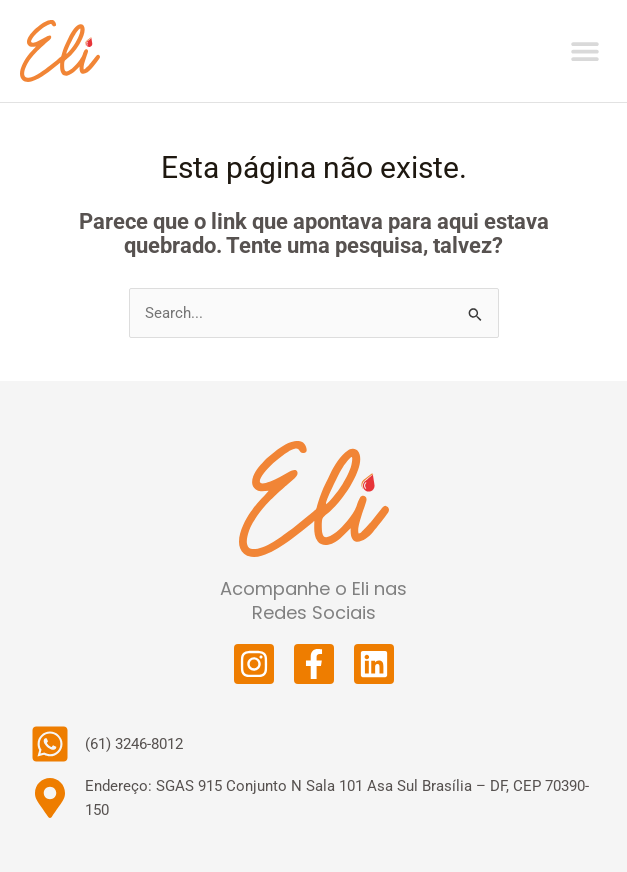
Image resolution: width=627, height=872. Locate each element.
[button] (584, 50)
